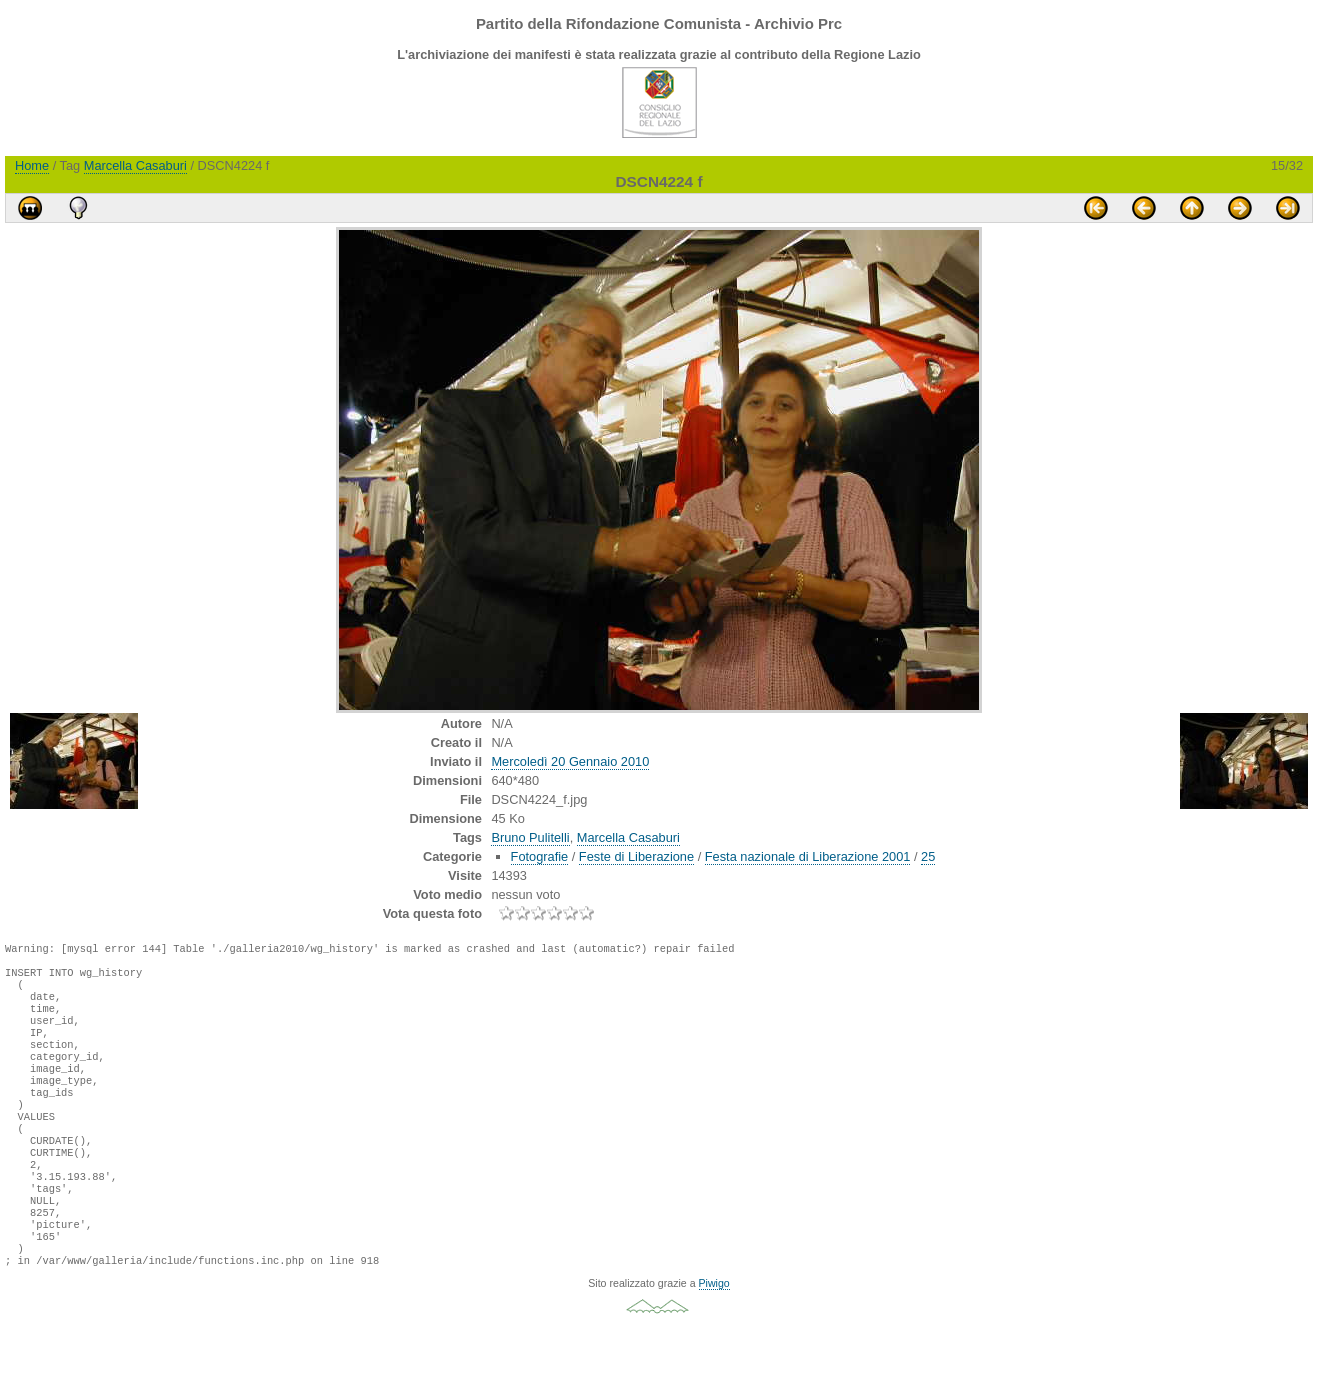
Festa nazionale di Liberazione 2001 (808, 856)
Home (32, 165)
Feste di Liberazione (636, 856)
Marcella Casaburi (135, 165)
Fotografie (540, 856)
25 (928, 856)
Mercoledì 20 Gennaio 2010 (570, 761)
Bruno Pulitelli (530, 837)
